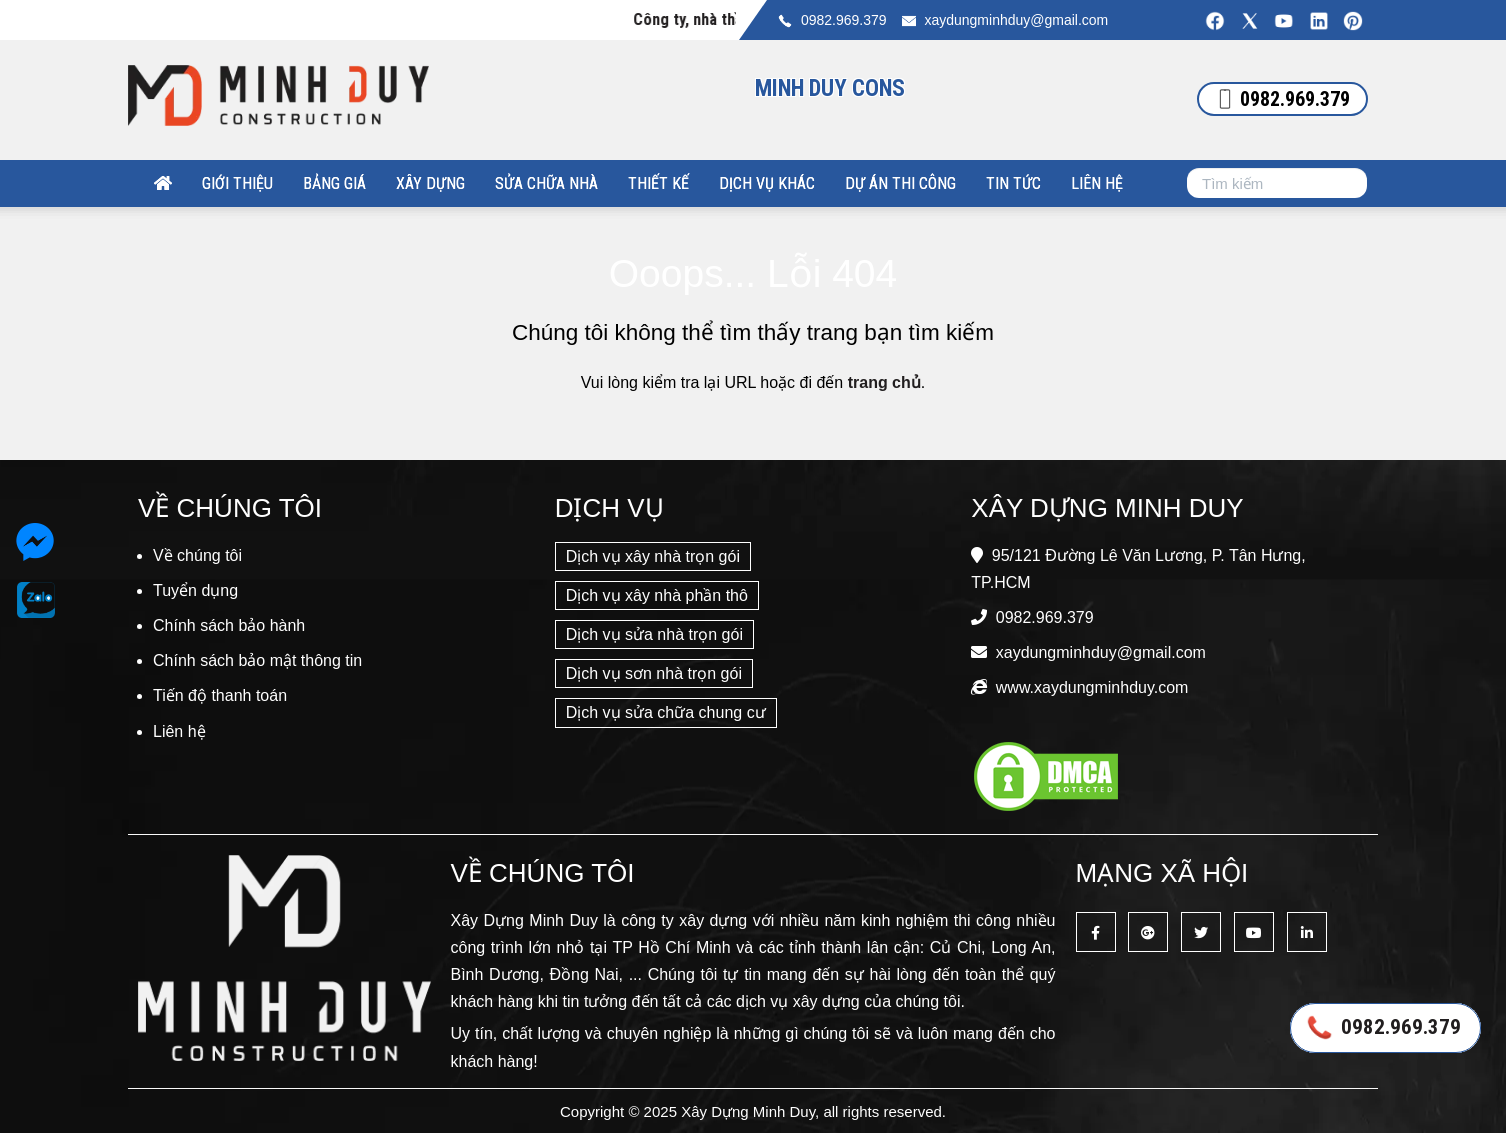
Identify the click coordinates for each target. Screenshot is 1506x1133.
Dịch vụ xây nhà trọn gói (653, 556)
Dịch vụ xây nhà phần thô (657, 595)
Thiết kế (658, 183)
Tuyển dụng (195, 590)
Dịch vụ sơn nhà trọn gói (654, 673)
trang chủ (884, 382)
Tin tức (1013, 183)
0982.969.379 (844, 20)
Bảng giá (334, 183)
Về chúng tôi (197, 555)
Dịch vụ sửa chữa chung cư (666, 712)
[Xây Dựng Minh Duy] (163, 183)
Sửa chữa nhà (546, 183)
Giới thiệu (237, 183)
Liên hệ (1097, 183)
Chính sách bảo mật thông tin (257, 660)
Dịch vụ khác (767, 183)
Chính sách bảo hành (229, 625)
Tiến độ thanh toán (220, 695)
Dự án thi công (900, 183)
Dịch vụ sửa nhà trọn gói (654, 634)
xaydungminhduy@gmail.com (1016, 20)
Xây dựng (430, 183)
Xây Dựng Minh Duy (748, 1111)
